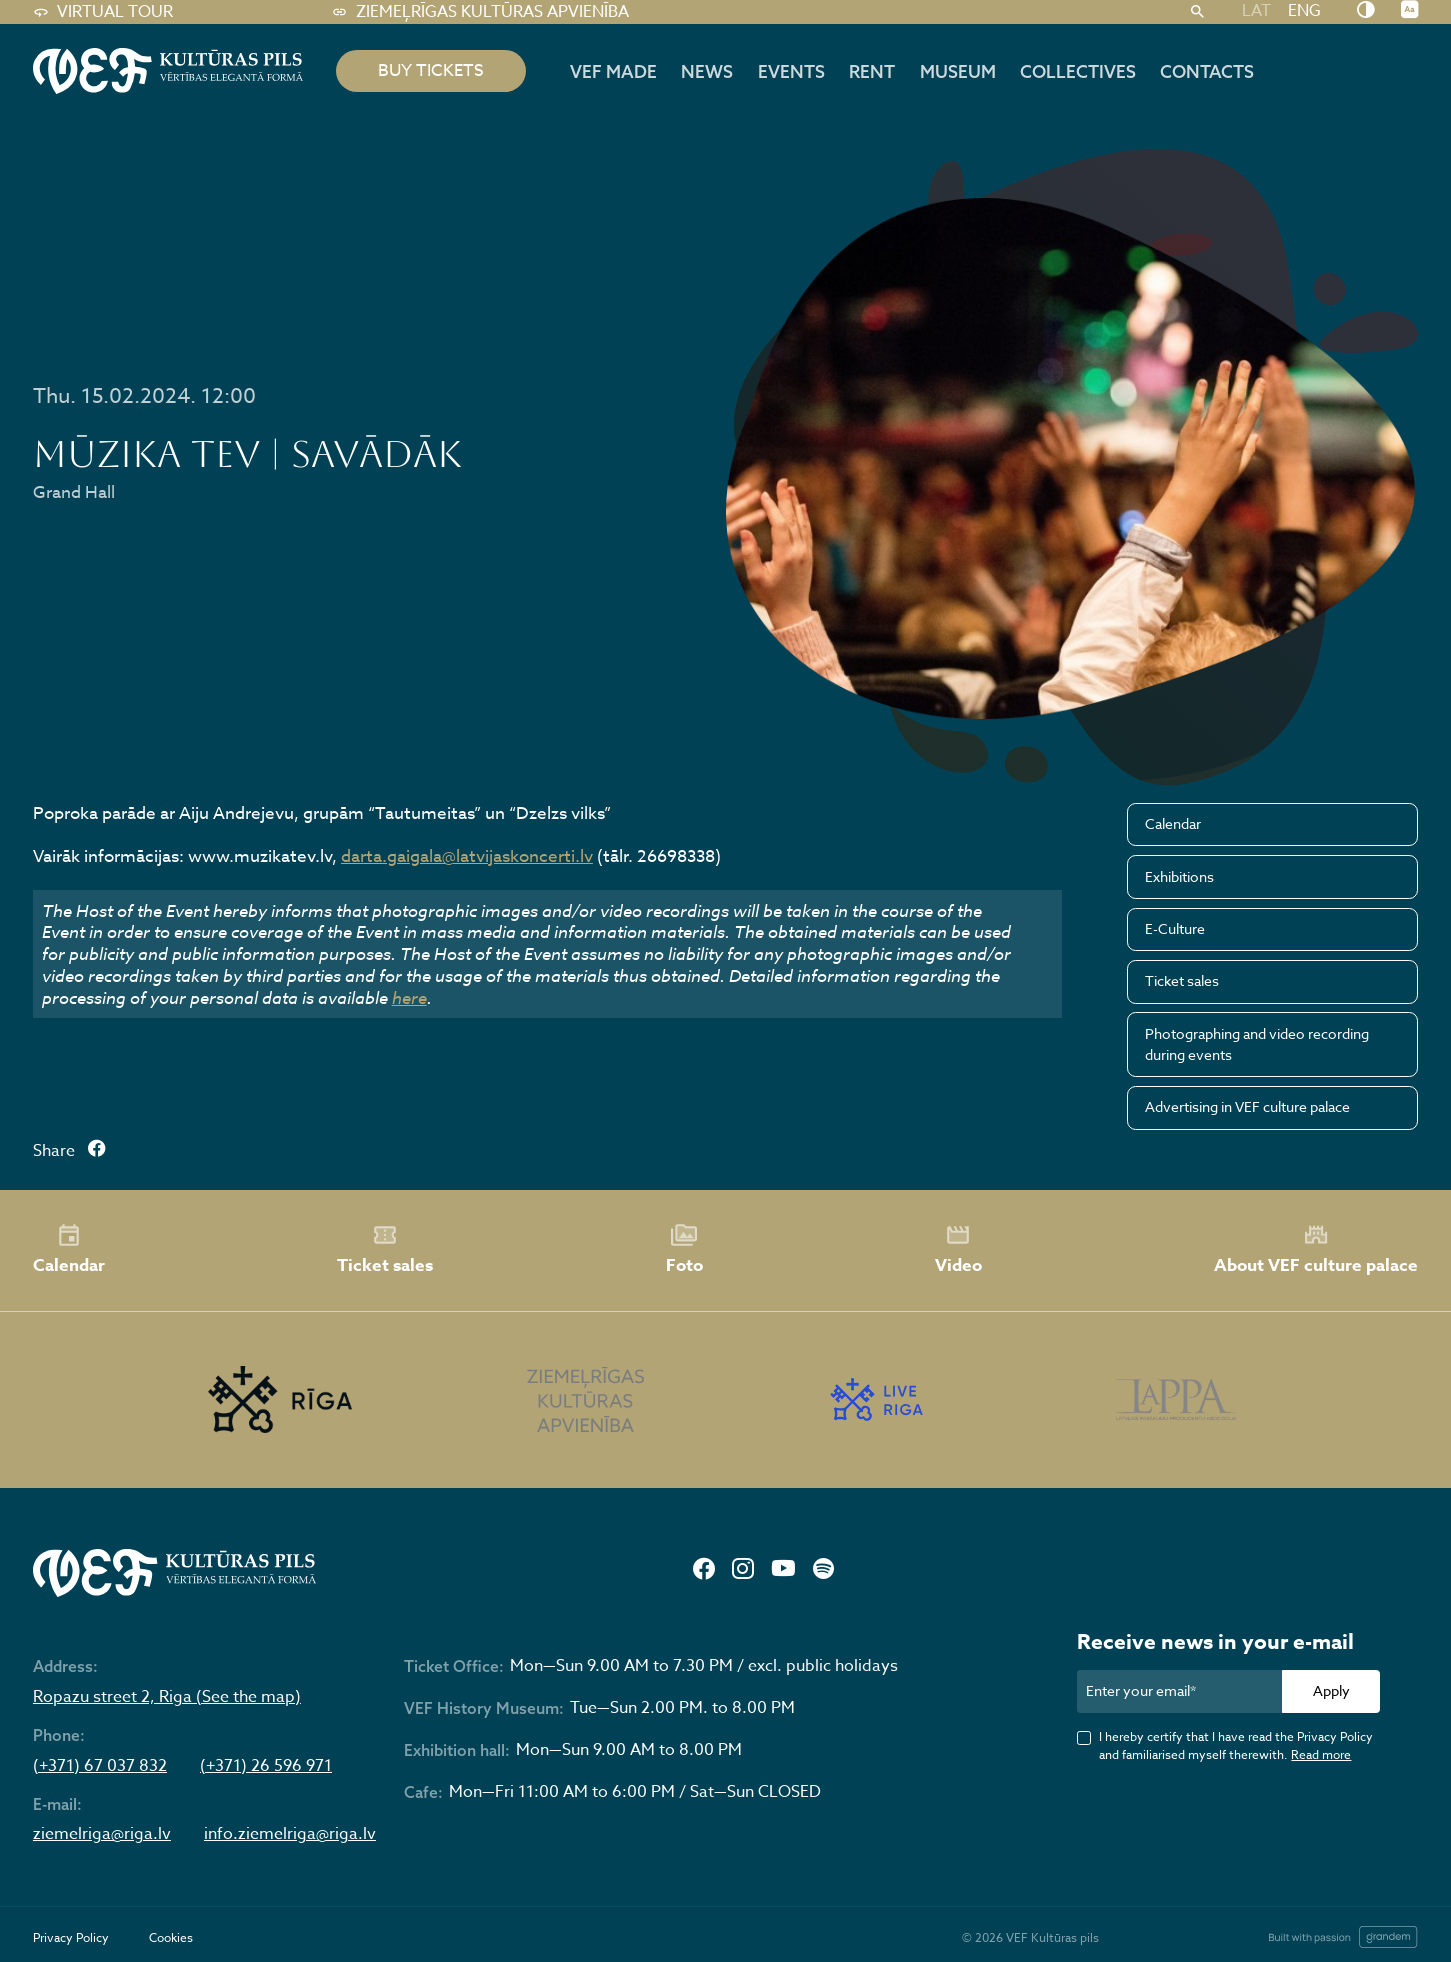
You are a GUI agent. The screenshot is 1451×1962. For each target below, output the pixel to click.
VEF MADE (613, 71)
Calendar (1173, 823)
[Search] (1197, 12)
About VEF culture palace (1316, 1249)
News (707, 71)
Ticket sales (1182, 980)
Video (958, 1250)
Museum (958, 71)
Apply (1331, 1690)
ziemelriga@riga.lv (102, 1834)
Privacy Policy (71, 1937)
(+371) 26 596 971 (266, 1766)
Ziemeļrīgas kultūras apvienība (480, 12)
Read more (1321, 1754)
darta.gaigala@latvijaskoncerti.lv (467, 856)
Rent (872, 71)
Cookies (171, 1937)
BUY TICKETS (431, 70)
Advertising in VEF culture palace (1247, 1106)
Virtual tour (103, 12)
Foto (684, 1250)
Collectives (1078, 71)
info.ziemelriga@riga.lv (290, 1834)
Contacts (1207, 71)
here (409, 997)
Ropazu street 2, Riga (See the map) (167, 1697)
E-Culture (1175, 928)
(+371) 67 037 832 (100, 1766)
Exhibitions (1179, 876)
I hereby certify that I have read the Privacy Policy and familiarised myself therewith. (1236, 1745)
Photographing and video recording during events (1257, 1044)
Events (791, 71)
